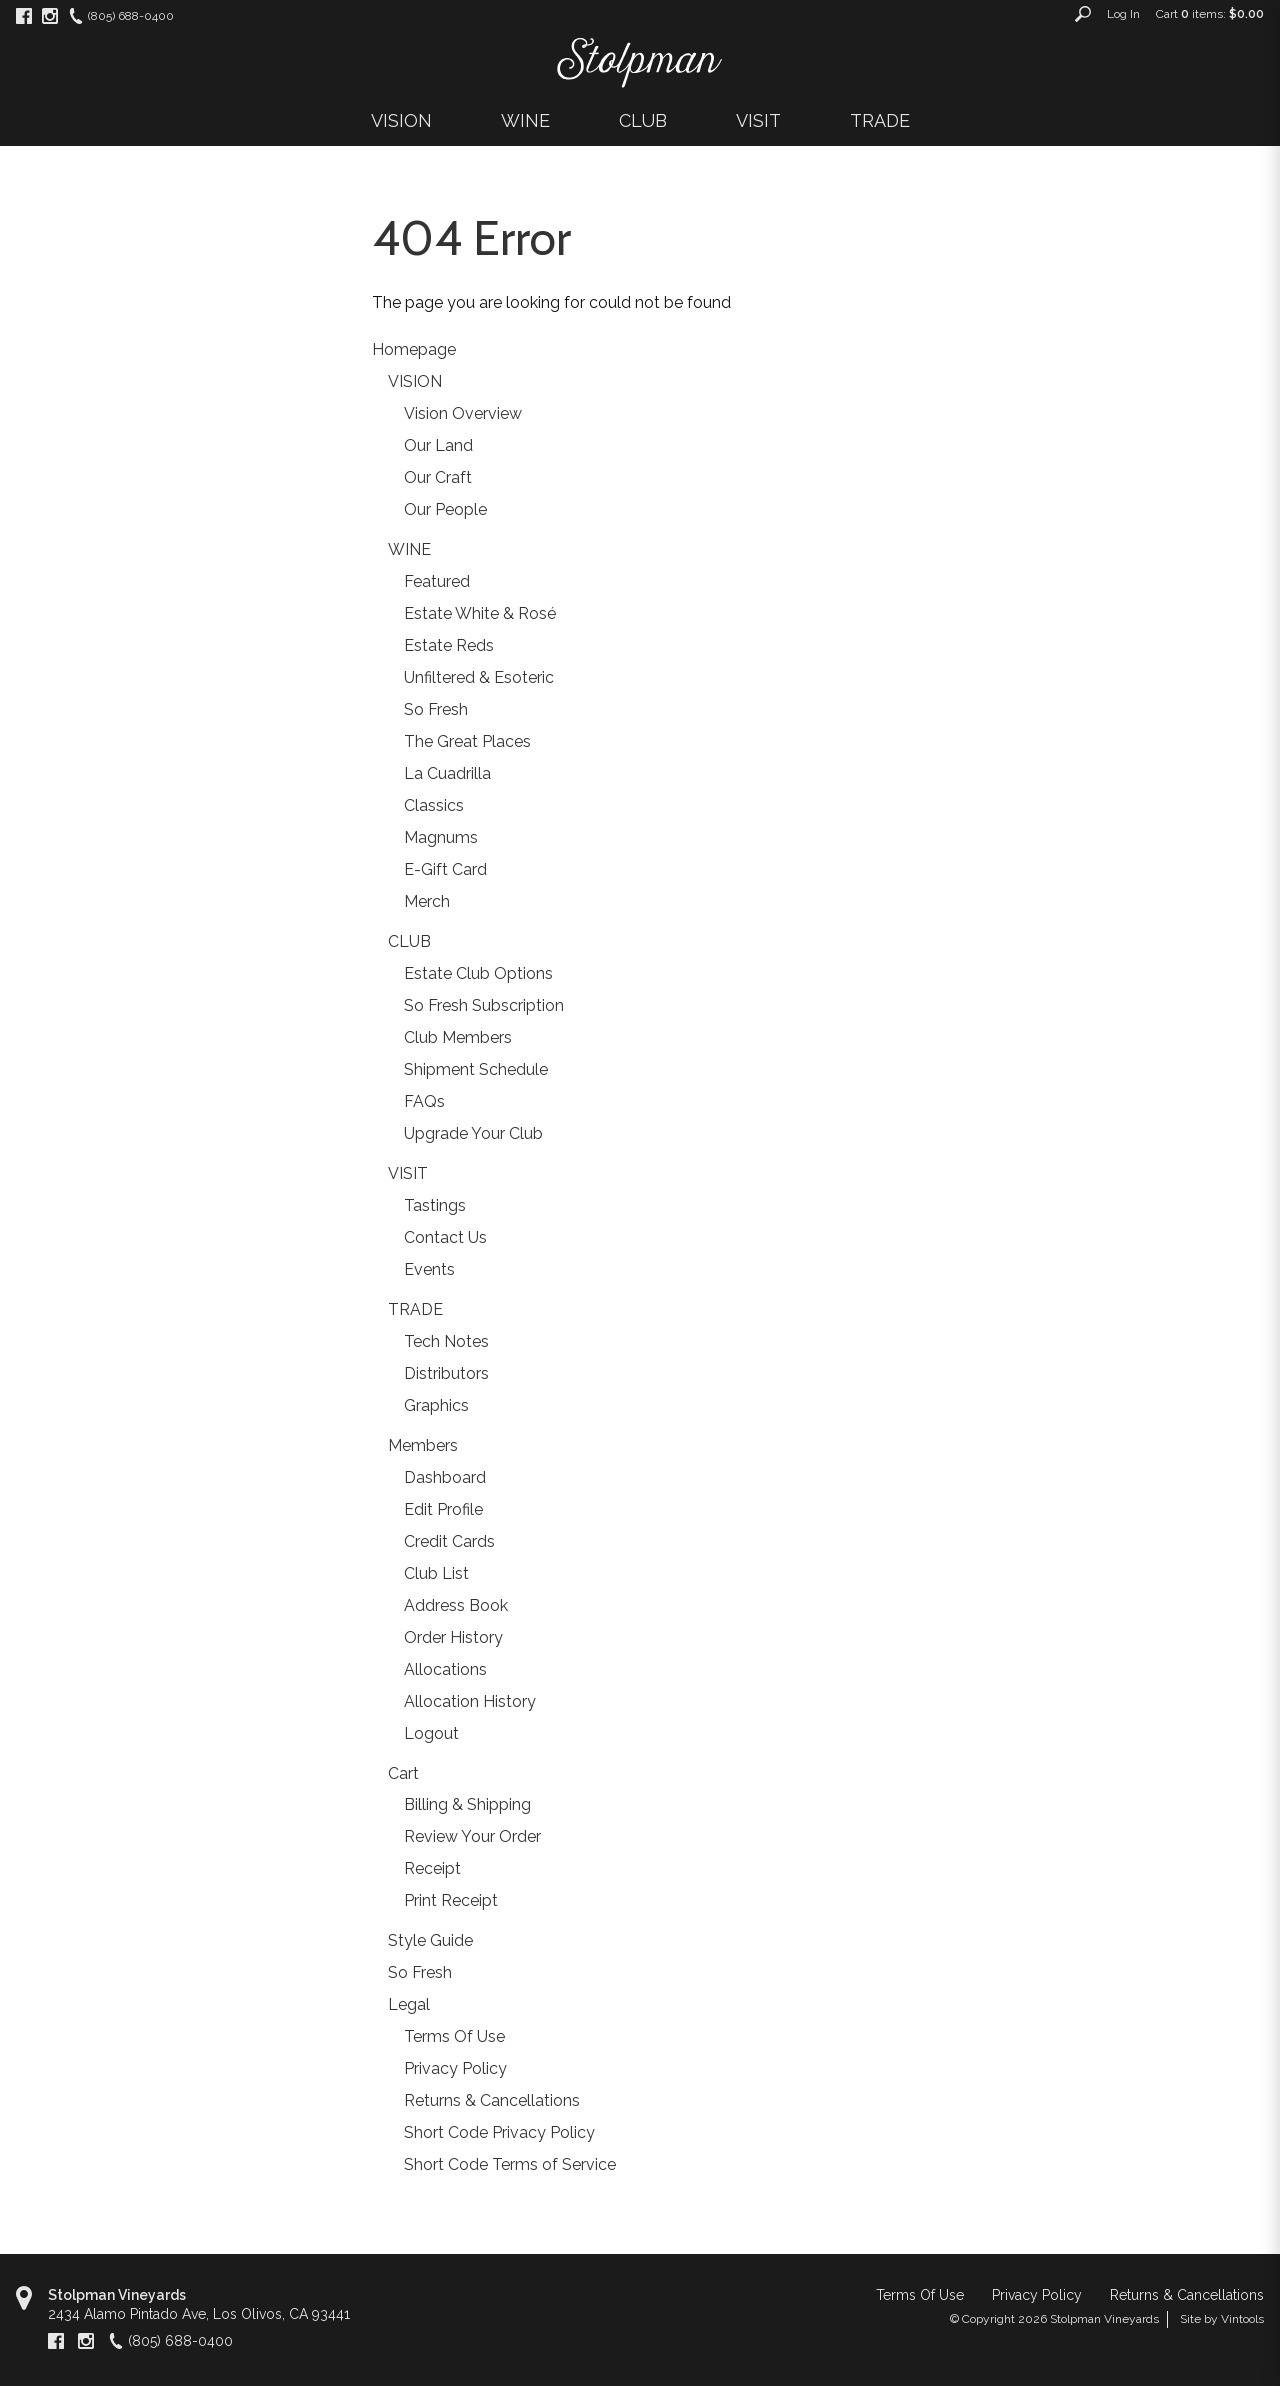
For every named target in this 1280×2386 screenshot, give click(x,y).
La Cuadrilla (447, 773)
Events (429, 1269)
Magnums (441, 837)
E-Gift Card (445, 869)
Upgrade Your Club (473, 1133)
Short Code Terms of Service (510, 2164)
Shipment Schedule (476, 1069)
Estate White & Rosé (480, 613)
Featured (437, 581)
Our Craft (438, 477)
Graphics (436, 1405)
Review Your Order (472, 1836)
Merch (427, 901)
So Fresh (436, 709)
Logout (431, 1733)
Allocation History (470, 1701)
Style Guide (430, 1940)
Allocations (445, 1669)
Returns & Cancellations (492, 2100)
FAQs (424, 1101)
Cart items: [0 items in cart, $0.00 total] (1210, 14)
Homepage (414, 349)
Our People (445, 509)
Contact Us (445, 1237)
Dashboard (445, 1477)
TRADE (880, 120)
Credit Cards (449, 1541)
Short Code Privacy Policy (499, 2132)
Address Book (456, 1605)
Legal (409, 2004)
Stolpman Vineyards (117, 2295)
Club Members (458, 1037)
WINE (525, 120)
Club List (436, 1573)
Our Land (438, 445)
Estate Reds (449, 645)
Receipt (432, 1868)
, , (199, 2314)
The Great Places (467, 741)
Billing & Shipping (467, 1804)
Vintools (1242, 2319)
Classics (434, 805)
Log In (1123, 14)
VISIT (758, 120)
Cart (403, 1773)
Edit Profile (443, 1509)
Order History (453, 1637)
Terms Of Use (454, 2036)
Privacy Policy (455, 2068)
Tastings (435, 1205)
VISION (401, 120)
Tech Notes (446, 1341)
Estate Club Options (478, 973)
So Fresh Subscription (484, 1005)
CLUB (643, 120)
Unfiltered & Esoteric (479, 677)
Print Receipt (451, 1900)
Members (423, 1445)
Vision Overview (463, 413)
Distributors (446, 1373)
